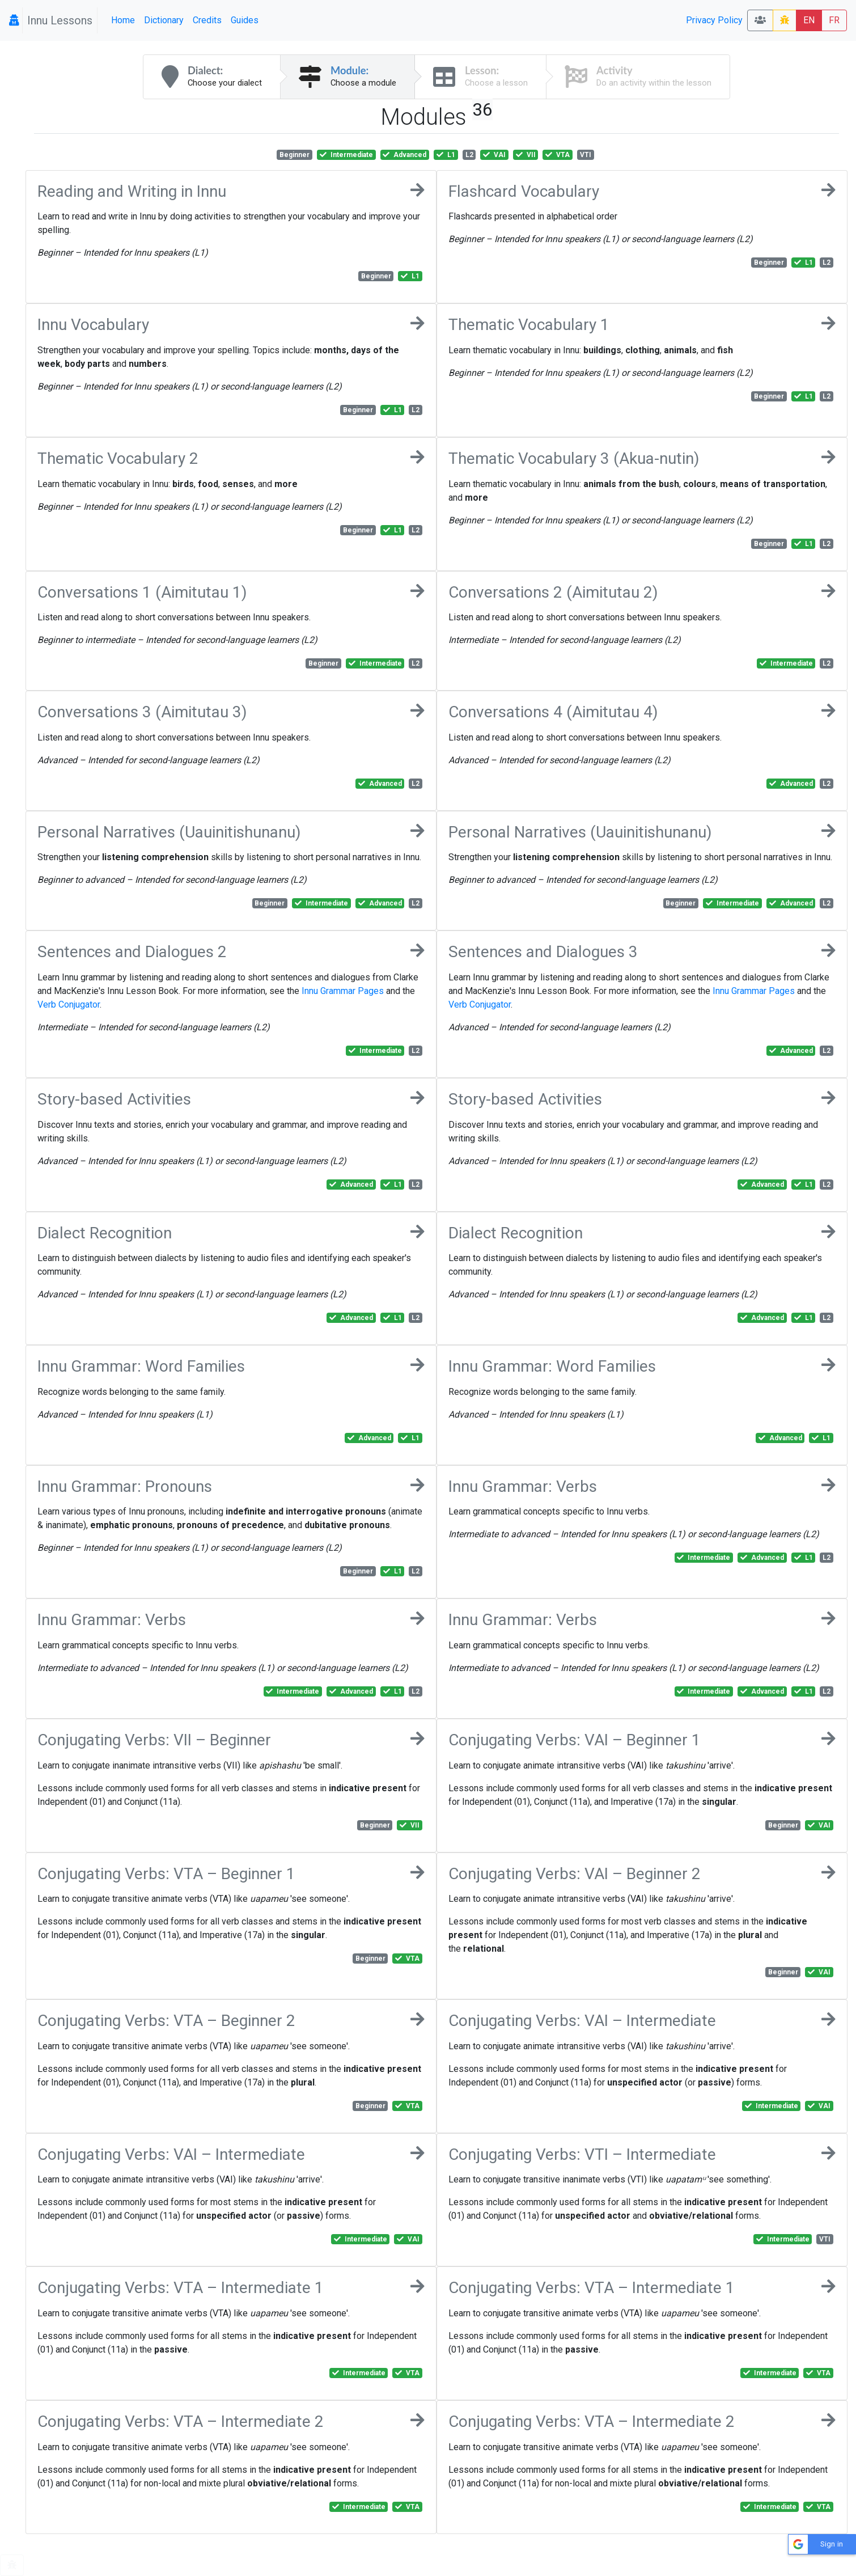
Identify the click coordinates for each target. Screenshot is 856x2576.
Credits (207, 20)
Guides (245, 20)
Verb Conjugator (68, 1004)
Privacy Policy (714, 20)
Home (123, 20)
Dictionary (164, 20)
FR (834, 20)
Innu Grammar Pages (343, 990)
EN (809, 20)
